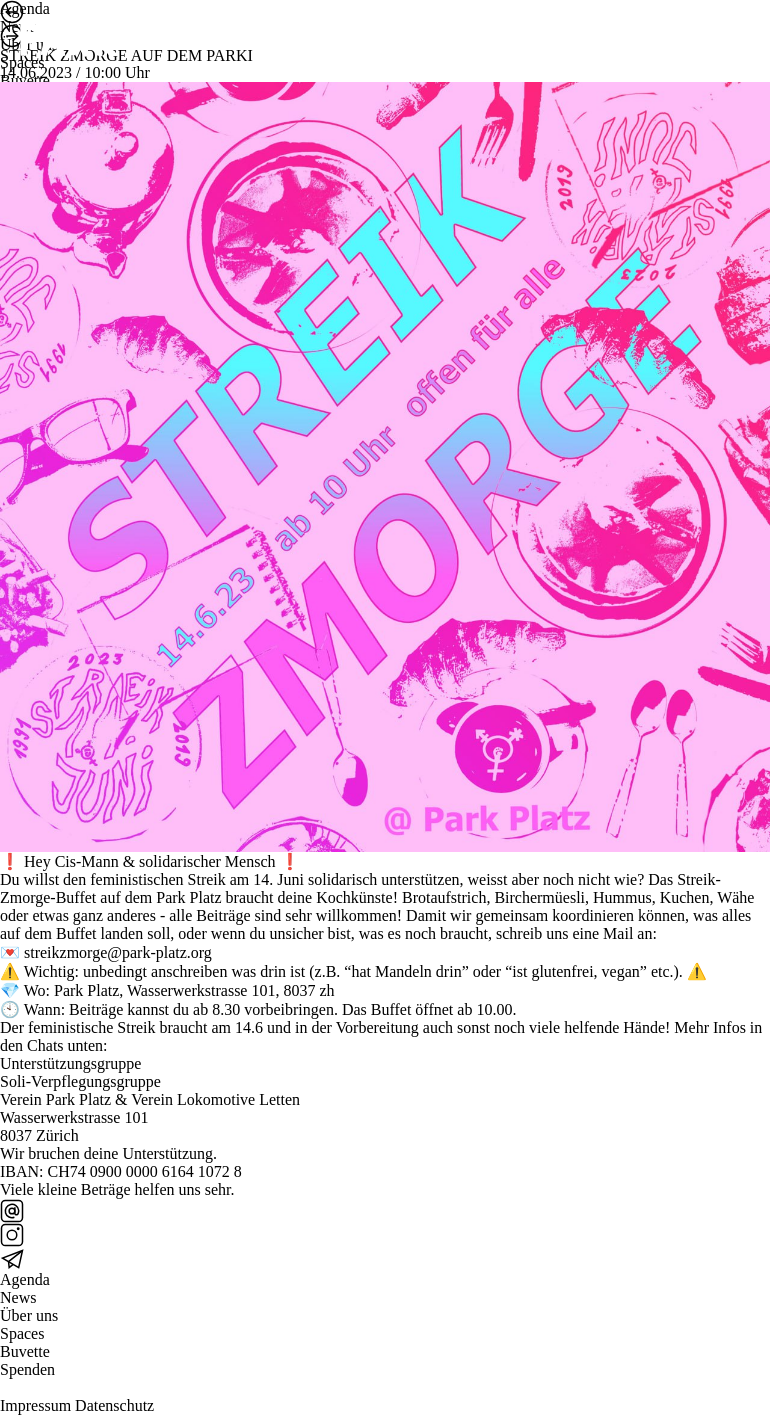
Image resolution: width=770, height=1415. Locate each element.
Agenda (25, 1279)
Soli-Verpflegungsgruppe (80, 1081)
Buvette (25, 1351)
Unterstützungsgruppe (70, 1063)
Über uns (29, 1315)
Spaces (22, 1333)
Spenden (27, 1369)
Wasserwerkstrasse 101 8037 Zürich (74, 1126)
